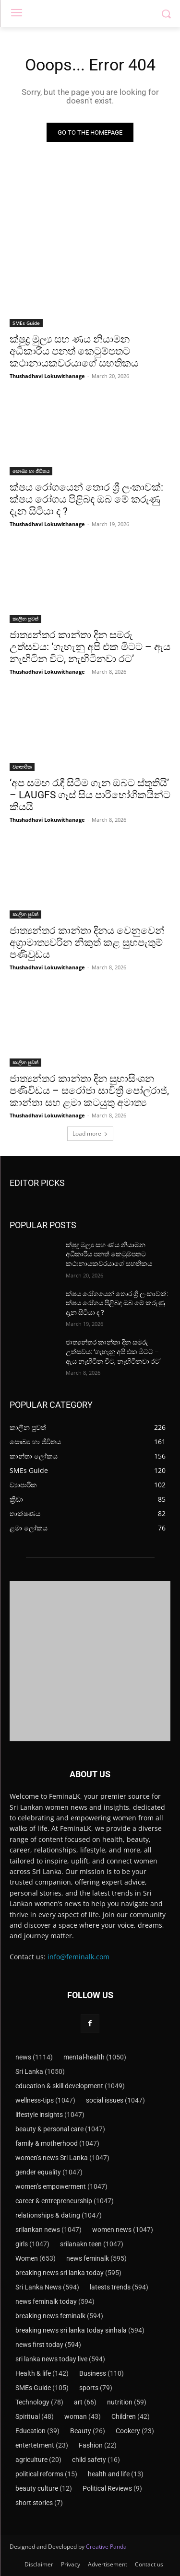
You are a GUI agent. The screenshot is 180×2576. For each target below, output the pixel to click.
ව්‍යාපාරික (22, 766)
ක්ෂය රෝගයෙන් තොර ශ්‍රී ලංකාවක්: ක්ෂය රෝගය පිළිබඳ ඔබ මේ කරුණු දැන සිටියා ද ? (86, 499)
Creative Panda (106, 2546)
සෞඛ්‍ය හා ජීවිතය (30, 471)
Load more (90, 1133)
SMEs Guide (26, 323)
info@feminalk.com (78, 1956)
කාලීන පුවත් (25, 618)
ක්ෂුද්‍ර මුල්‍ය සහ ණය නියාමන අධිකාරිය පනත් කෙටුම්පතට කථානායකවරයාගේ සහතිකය (74, 351)
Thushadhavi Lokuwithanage (47, 376)
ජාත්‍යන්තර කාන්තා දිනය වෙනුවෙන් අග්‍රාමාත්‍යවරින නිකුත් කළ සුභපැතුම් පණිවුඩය (87, 942)
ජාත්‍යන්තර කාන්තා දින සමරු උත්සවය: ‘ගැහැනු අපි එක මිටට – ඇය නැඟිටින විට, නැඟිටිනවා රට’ (90, 647)
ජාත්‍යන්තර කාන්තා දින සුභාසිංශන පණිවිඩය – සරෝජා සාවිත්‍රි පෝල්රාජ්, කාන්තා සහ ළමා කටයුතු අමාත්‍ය (89, 1090)
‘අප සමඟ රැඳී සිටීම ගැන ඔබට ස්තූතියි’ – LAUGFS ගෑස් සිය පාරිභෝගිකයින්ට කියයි (90, 795)
